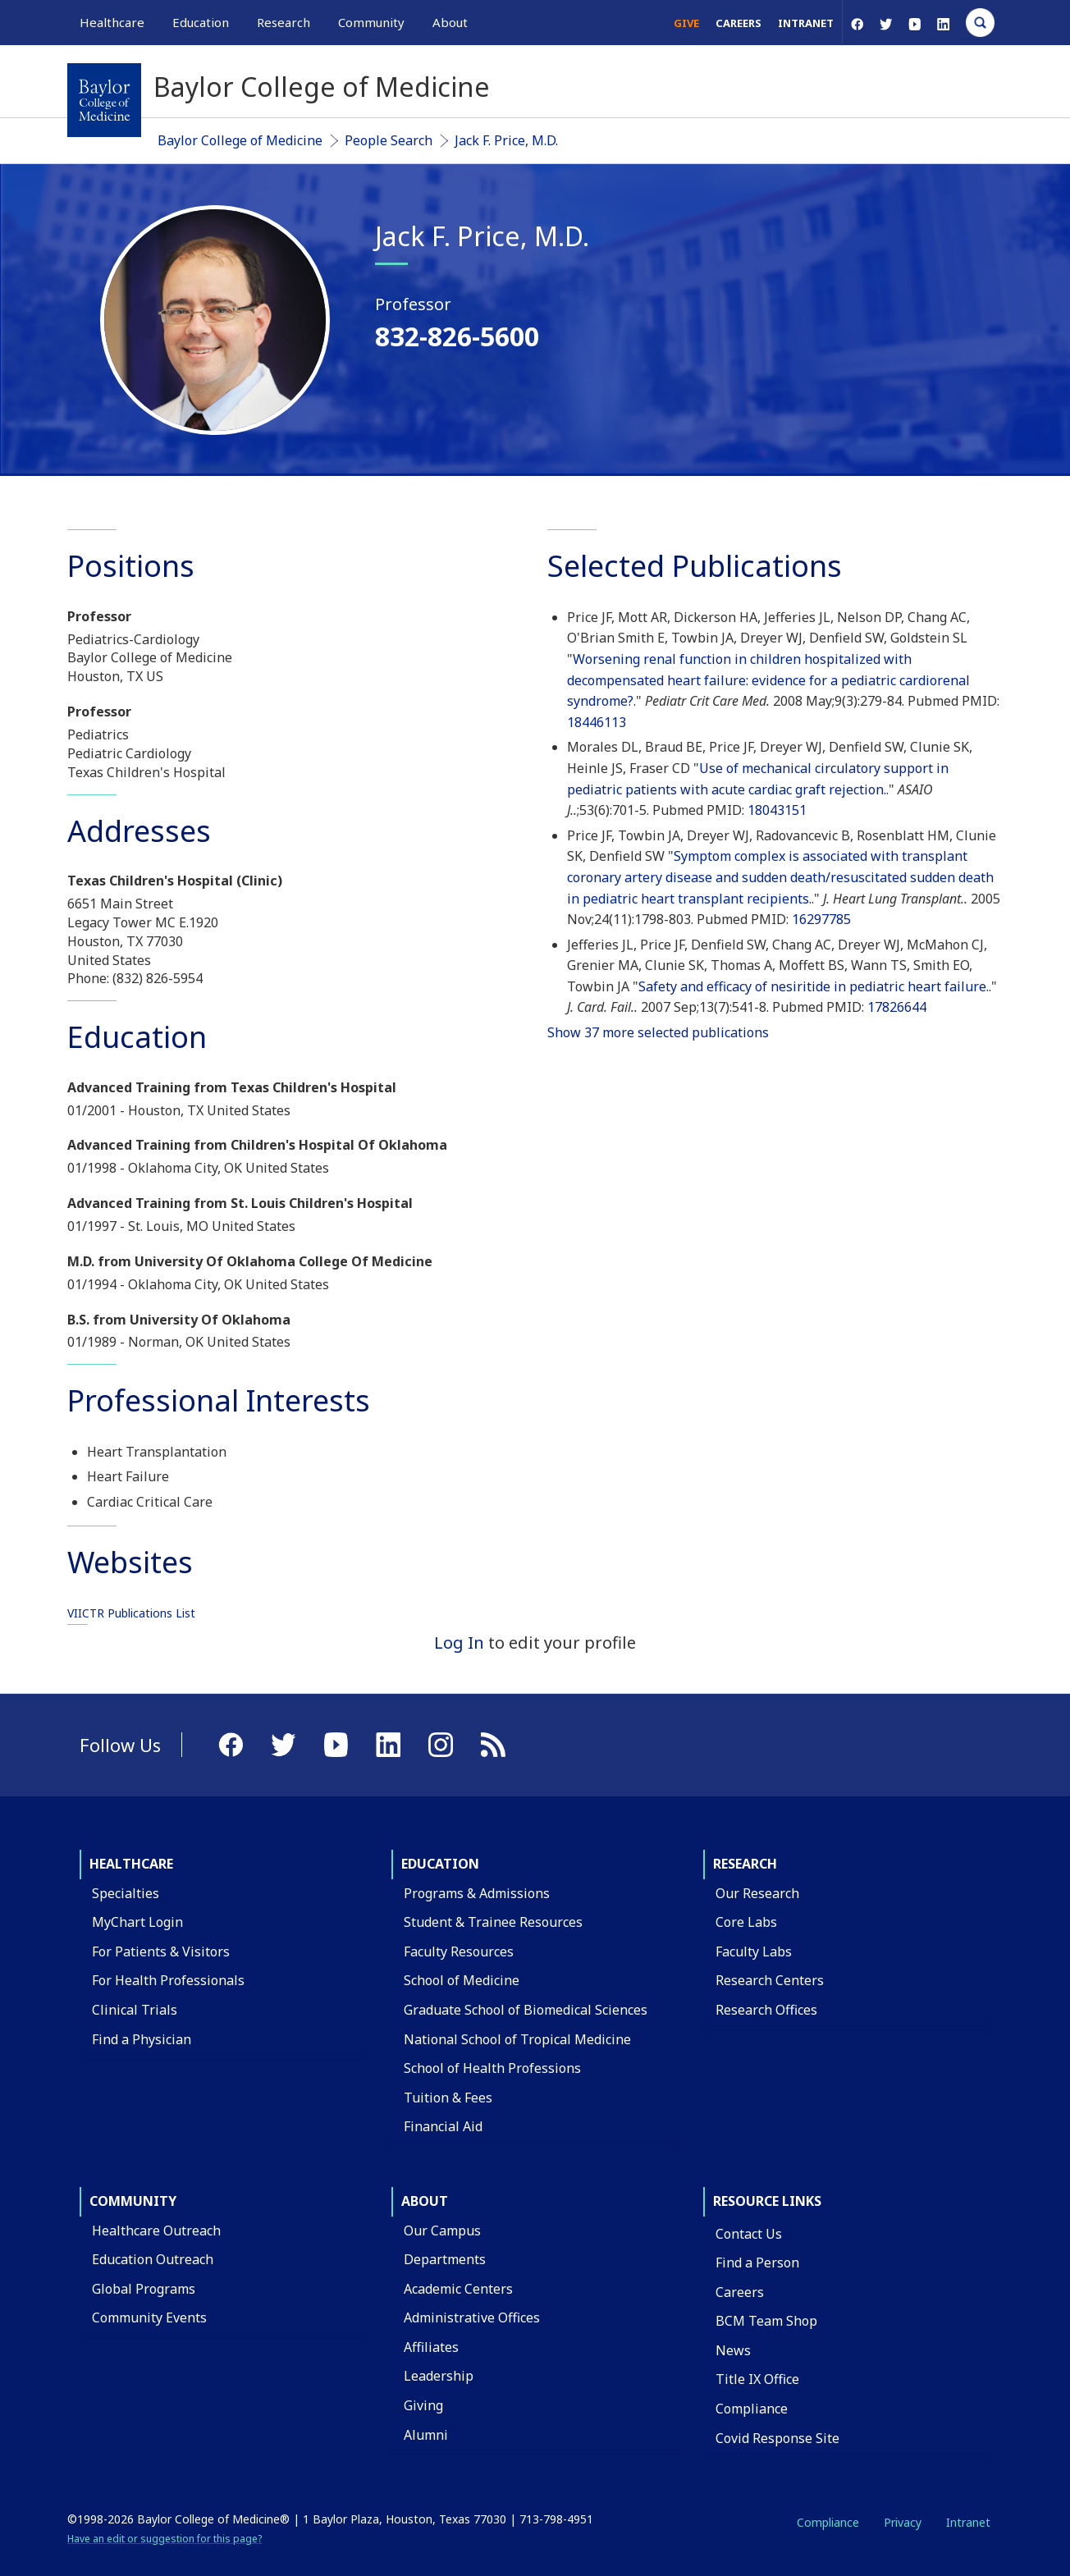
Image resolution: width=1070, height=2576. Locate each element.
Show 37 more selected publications (658, 1032)
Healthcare (131, 1864)
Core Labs (746, 1922)
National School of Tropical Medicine (517, 2039)
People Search (388, 140)
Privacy (902, 2522)
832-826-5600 (457, 336)
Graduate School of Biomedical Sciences (525, 2010)
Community (132, 2201)
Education (440, 1864)
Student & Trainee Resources (493, 1922)
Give (686, 23)
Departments (445, 2259)
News (733, 2350)
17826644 (896, 1007)
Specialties (125, 1893)
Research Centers (770, 1980)
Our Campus (442, 2230)
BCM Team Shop (766, 2321)
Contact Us (749, 2234)
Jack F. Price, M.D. (506, 140)
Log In (459, 1642)
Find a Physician (141, 2039)
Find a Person (757, 2262)
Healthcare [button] (112, 22)
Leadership (438, 2376)
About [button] (450, 22)
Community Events (149, 2317)
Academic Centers (458, 2289)
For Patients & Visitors (161, 1951)
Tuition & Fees (448, 2098)
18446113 (596, 722)
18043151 (777, 810)
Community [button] (371, 22)
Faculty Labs (754, 1951)
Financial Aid (443, 2126)
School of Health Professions (492, 2068)
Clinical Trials (134, 2010)
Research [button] (283, 22)
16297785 (821, 919)
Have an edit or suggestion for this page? (164, 2539)
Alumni (426, 2435)
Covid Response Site (777, 2438)
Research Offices (766, 2010)
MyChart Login (137, 1922)
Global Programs (143, 2289)
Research (745, 1864)
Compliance (752, 2409)
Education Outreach (152, 2259)
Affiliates (431, 2347)
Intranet (806, 23)
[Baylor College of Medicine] (104, 100)
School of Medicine (461, 1980)
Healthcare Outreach (156, 2230)
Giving (423, 2405)
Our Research (757, 1893)
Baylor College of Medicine (240, 140)
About (424, 2201)
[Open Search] (980, 22)
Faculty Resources (459, 1951)
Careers (738, 23)
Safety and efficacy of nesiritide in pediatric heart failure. (813, 986)
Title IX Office (757, 2379)
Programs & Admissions (477, 1893)
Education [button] (200, 22)
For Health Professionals (168, 1980)
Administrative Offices (472, 2317)
